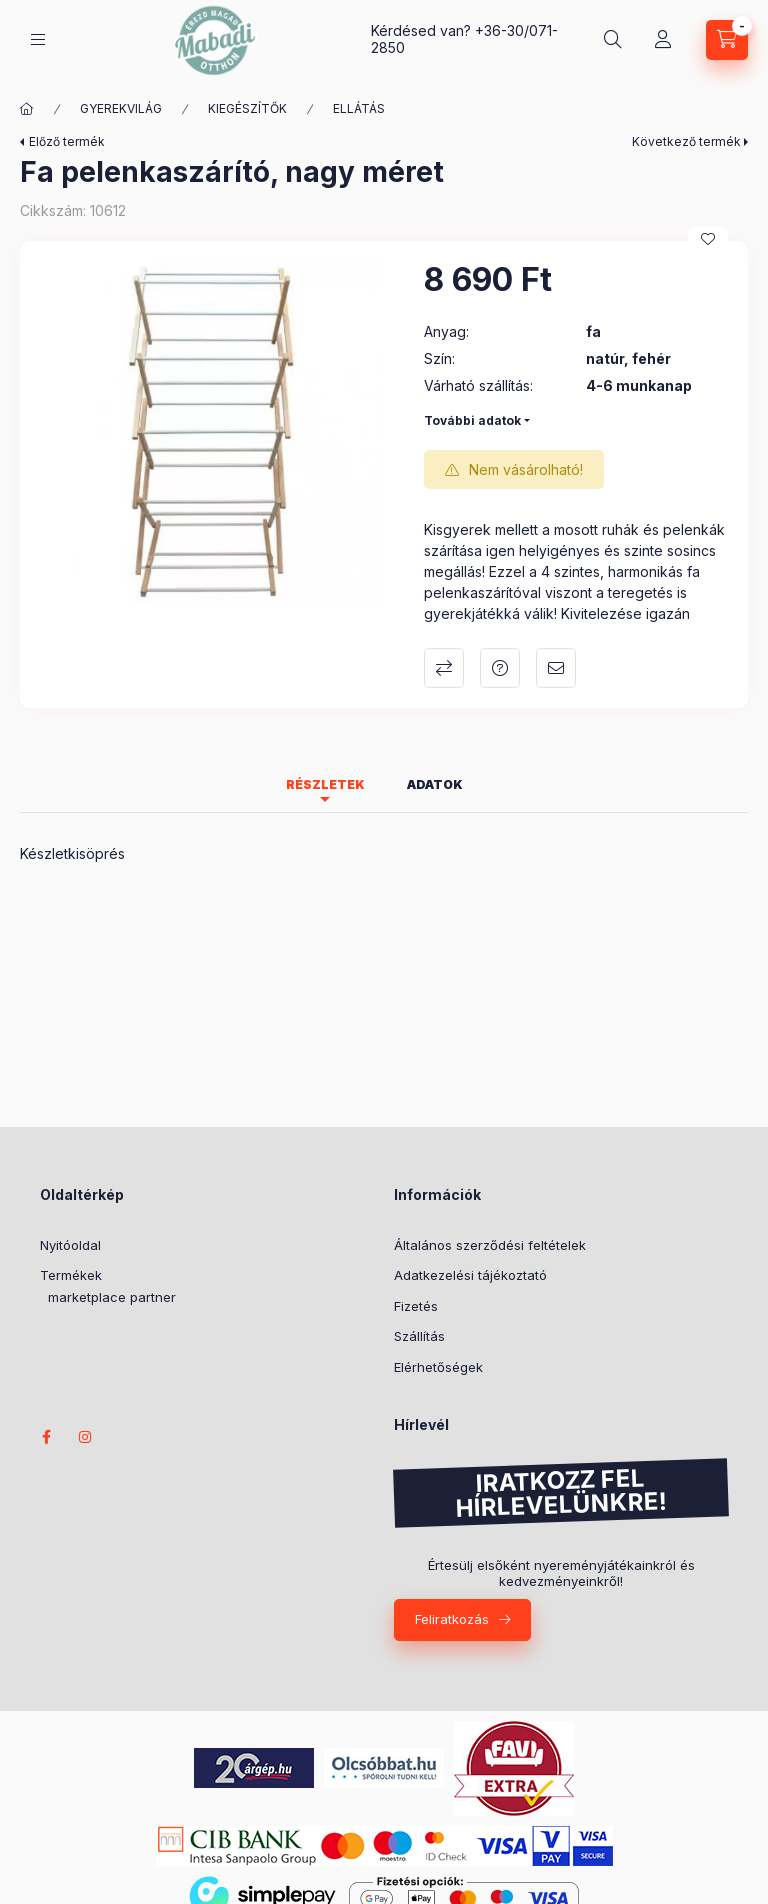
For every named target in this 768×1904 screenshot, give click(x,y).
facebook (46, 1437)
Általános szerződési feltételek (490, 1245)
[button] (212, 433)
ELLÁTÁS (359, 108)
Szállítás (419, 1336)
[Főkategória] (27, 109)
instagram (86, 1437)
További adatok (472, 420)
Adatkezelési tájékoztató (470, 1275)
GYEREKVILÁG (121, 108)
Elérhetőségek (438, 1367)
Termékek (71, 1275)
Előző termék (67, 141)
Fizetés (416, 1306)
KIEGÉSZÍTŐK (247, 108)
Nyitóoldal (70, 1245)
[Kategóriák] (38, 39)
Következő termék (686, 141)
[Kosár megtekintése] (727, 40)
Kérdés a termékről (500, 668)
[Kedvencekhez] (708, 239)
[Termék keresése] (613, 40)
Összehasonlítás (444, 668)
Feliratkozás (452, 1619)
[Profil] (663, 40)
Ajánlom (556, 668)
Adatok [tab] (435, 784)
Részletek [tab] (325, 784)
